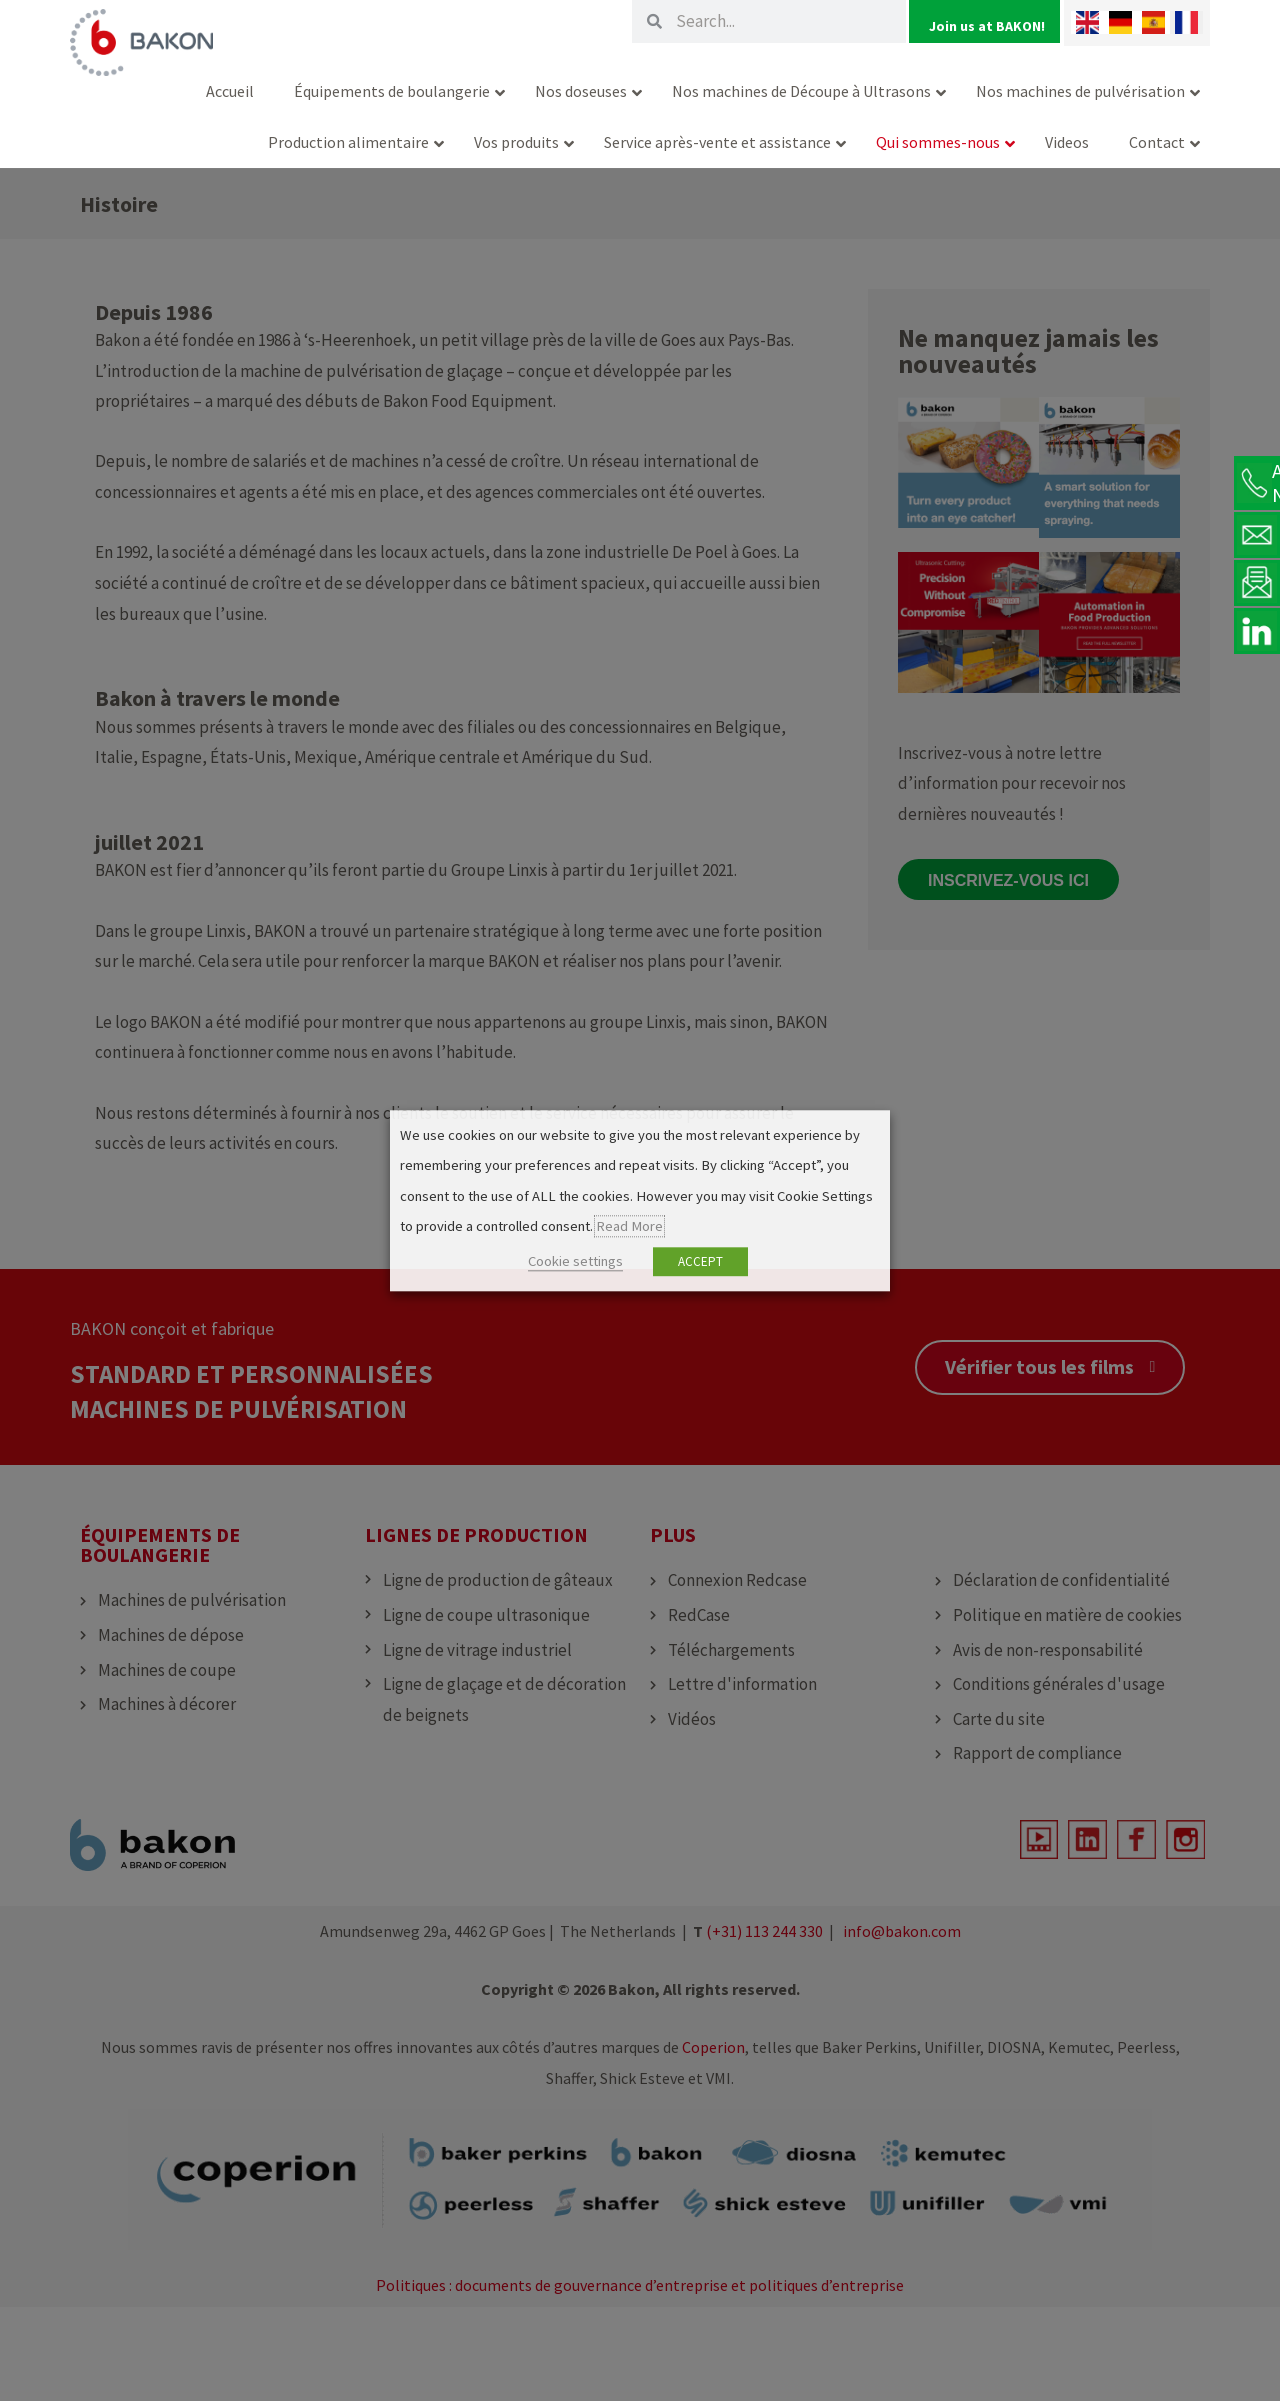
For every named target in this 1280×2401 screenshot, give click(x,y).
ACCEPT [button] (700, 1261)
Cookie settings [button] (575, 1261)
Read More (629, 1227)
